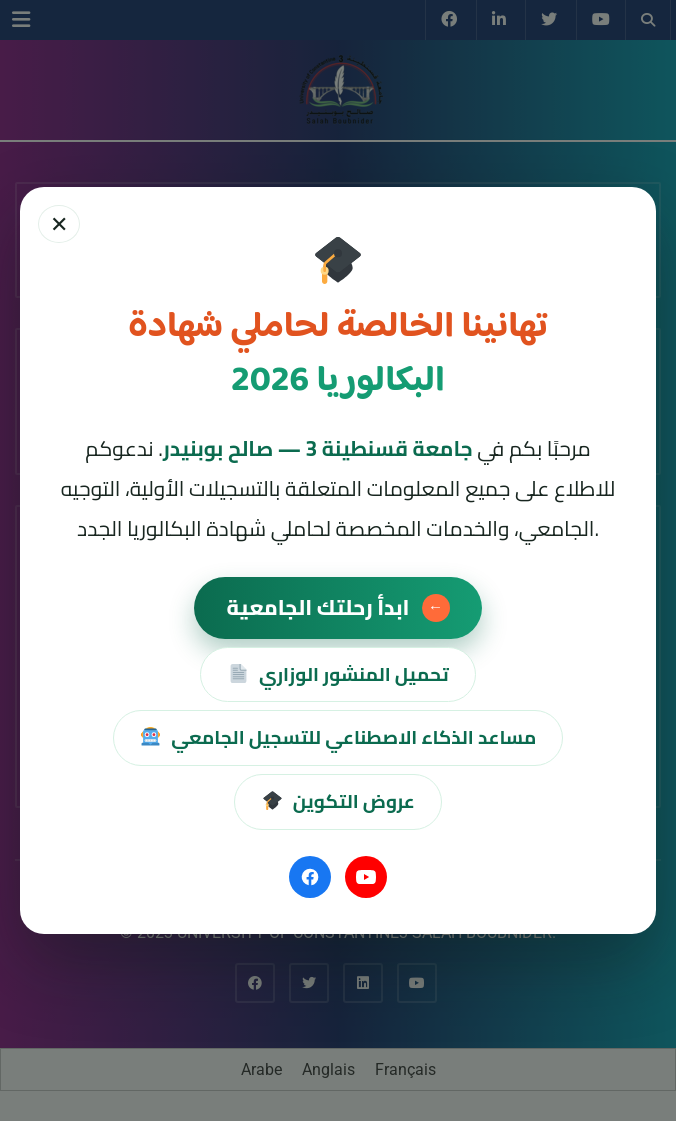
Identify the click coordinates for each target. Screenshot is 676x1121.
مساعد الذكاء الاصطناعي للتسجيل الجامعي (338, 737)
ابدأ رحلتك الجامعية (337, 607)
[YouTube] (366, 877)
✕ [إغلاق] (59, 224)
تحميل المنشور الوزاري (337, 674)
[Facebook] (310, 877)
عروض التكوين (338, 801)
